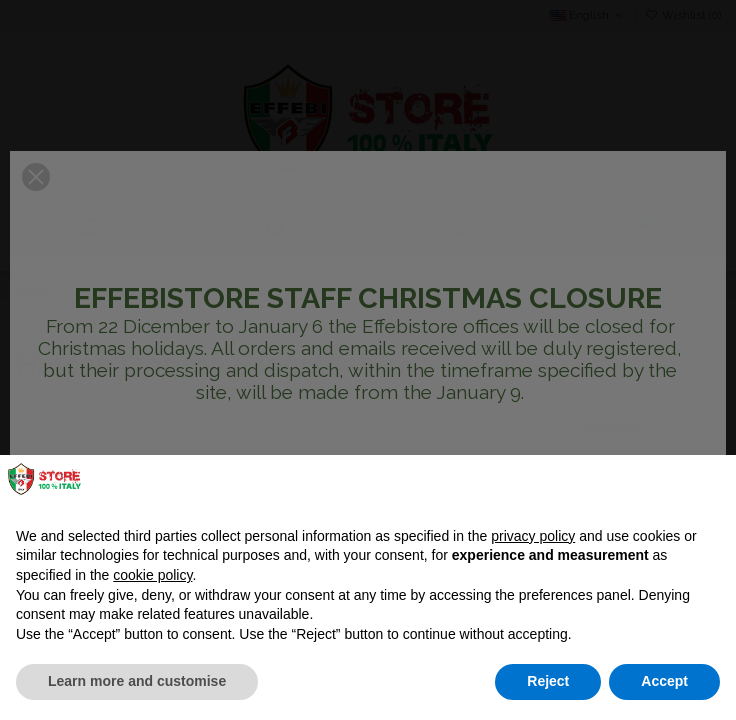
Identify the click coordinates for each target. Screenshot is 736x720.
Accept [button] (664, 681)
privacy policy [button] (533, 536)
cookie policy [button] (152, 575)
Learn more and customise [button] (137, 681)
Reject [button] (548, 681)
